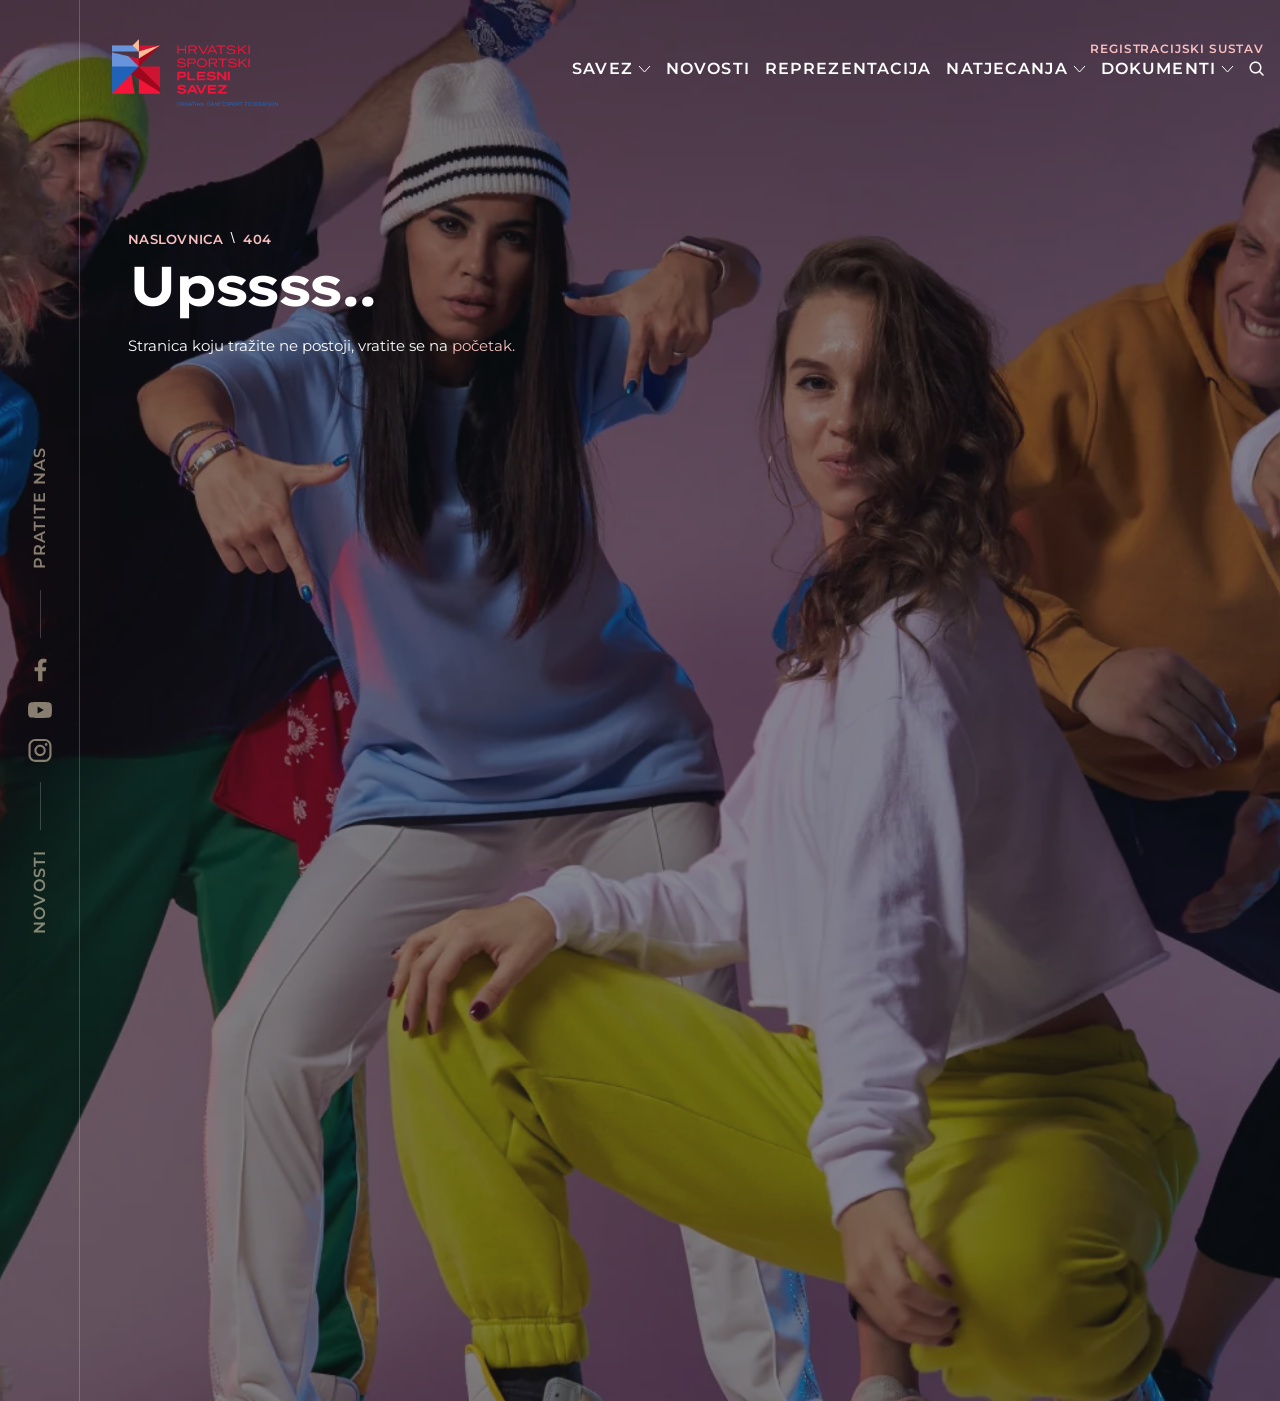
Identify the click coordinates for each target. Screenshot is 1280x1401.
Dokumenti (1167, 68)
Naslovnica (178, 239)
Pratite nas (39, 508)
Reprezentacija (848, 68)
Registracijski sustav (1177, 48)
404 (257, 239)
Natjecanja (1015, 68)
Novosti (708, 68)
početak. (483, 345)
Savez (611, 68)
